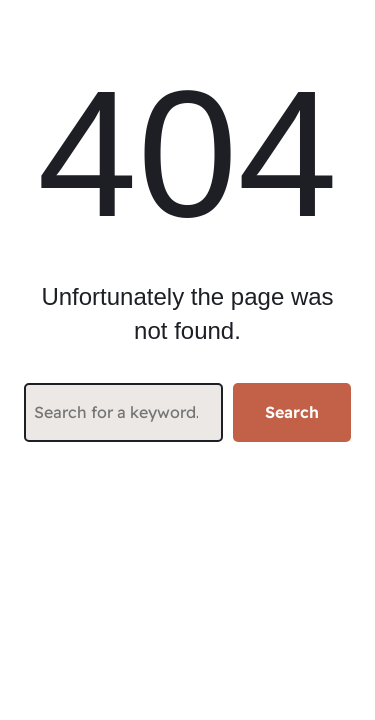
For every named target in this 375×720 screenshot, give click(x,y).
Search (292, 412)
